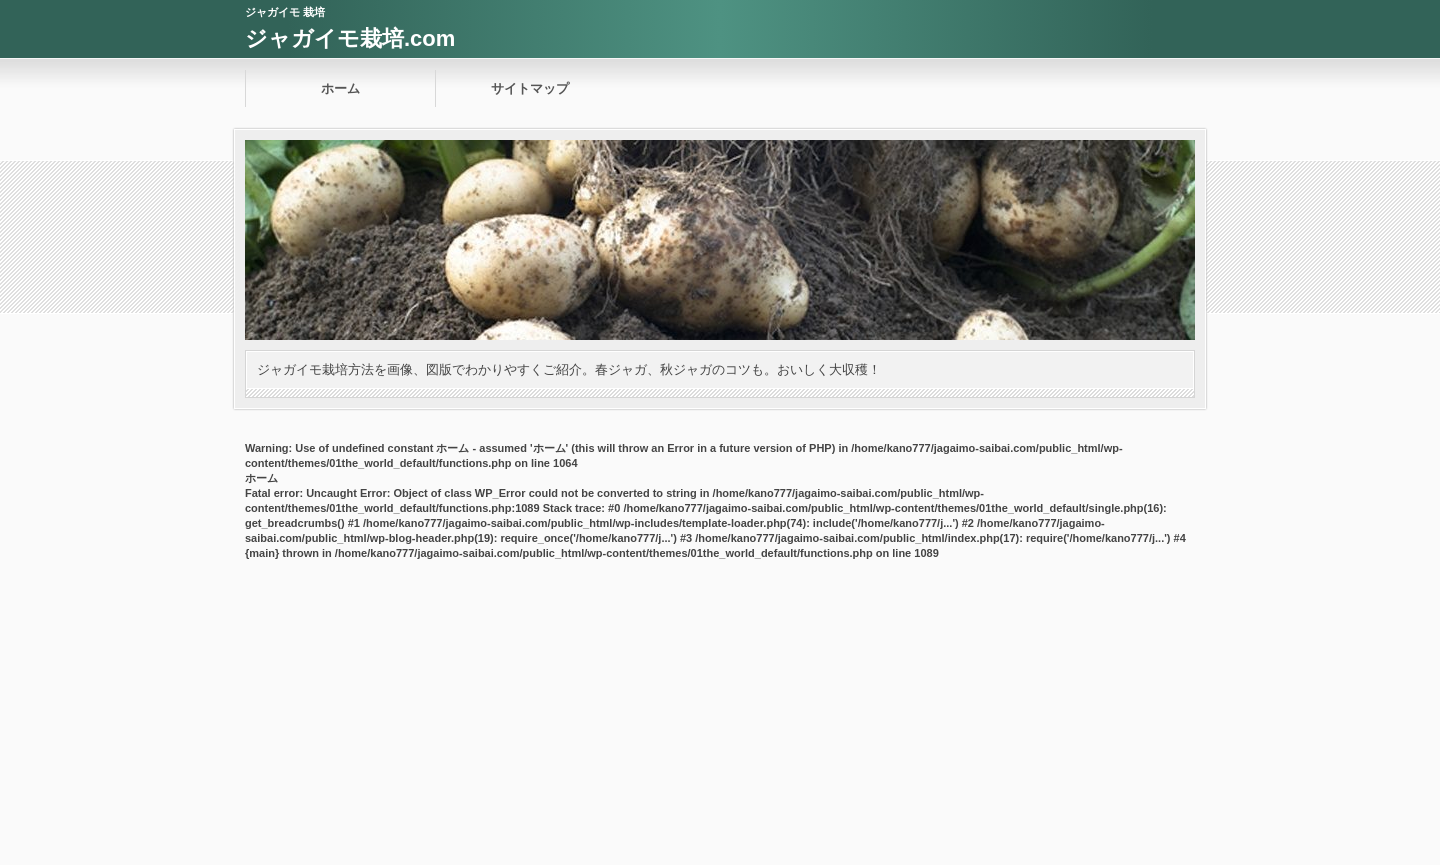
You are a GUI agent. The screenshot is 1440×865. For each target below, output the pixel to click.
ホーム (340, 88)
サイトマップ (530, 88)
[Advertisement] (720, 715)
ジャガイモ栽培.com (350, 38)
